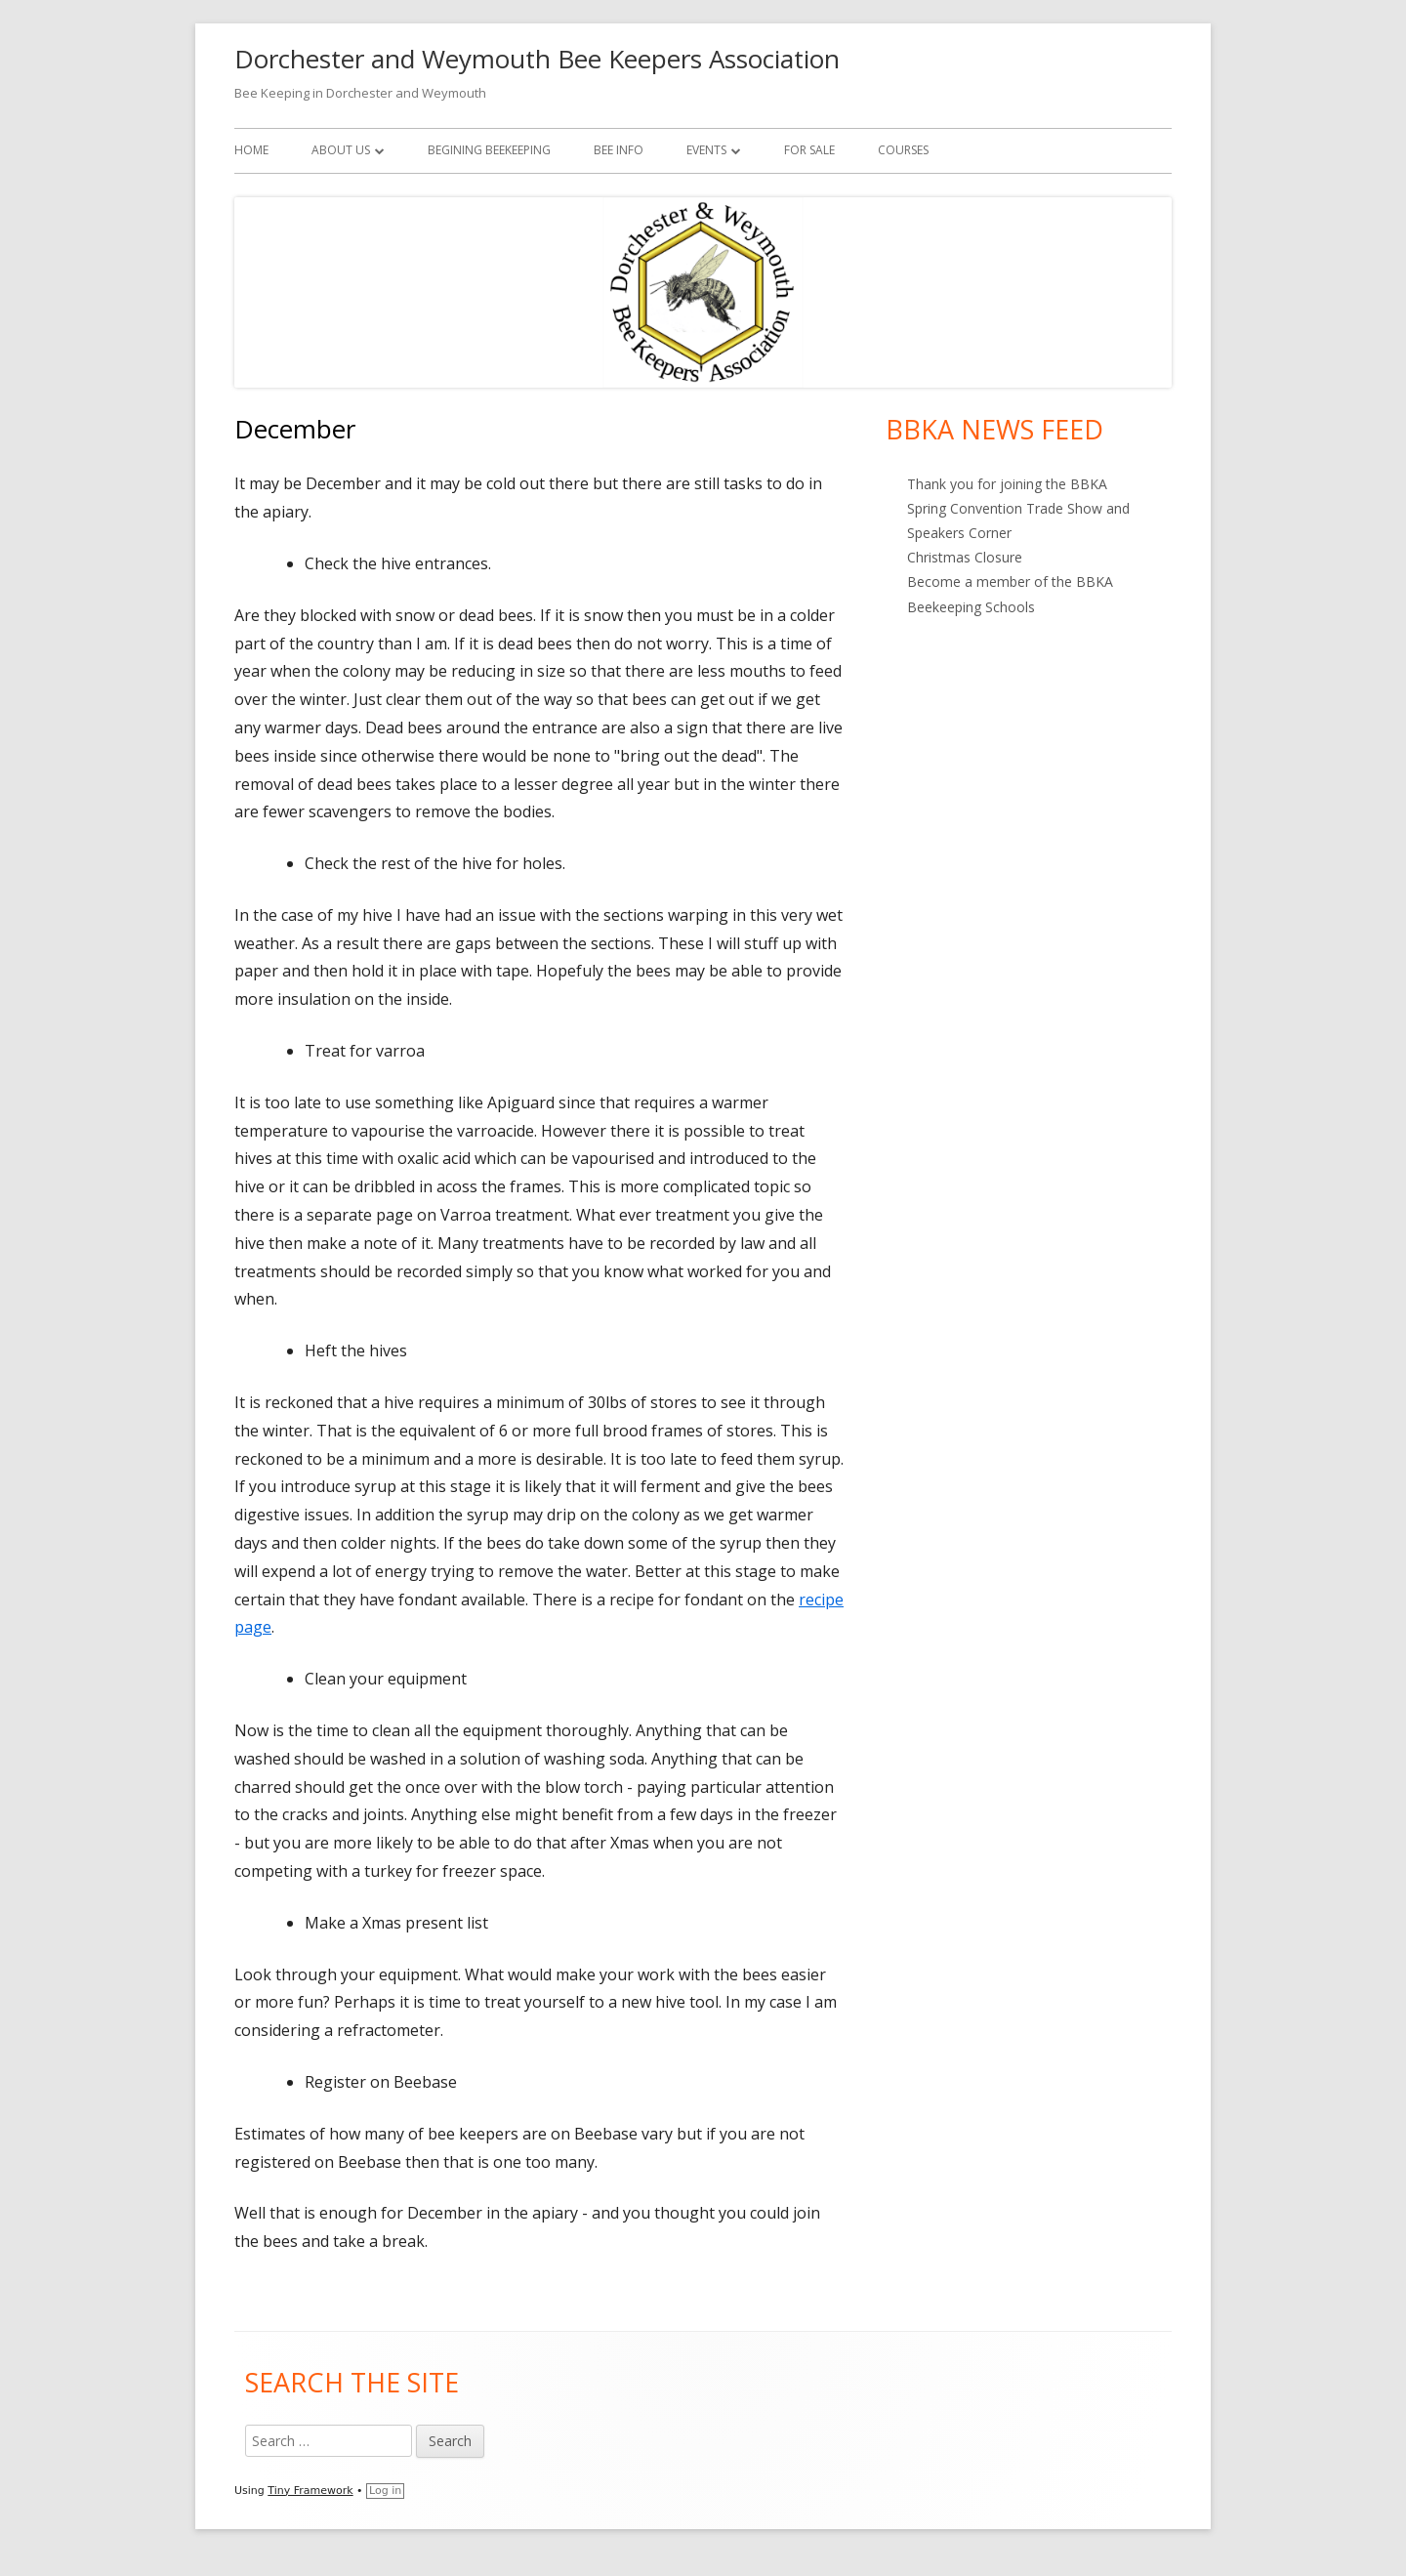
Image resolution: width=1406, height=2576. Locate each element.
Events (706, 150)
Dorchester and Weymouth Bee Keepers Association (537, 58)
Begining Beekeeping (489, 150)
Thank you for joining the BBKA (1007, 484)
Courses (903, 150)
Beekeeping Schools (971, 607)
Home (251, 150)
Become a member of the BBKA (1010, 581)
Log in (385, 2490)
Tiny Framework (310, 2490)
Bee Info (618, 150)
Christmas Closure (964, 557)
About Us (340, 150)
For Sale (809, 150)
